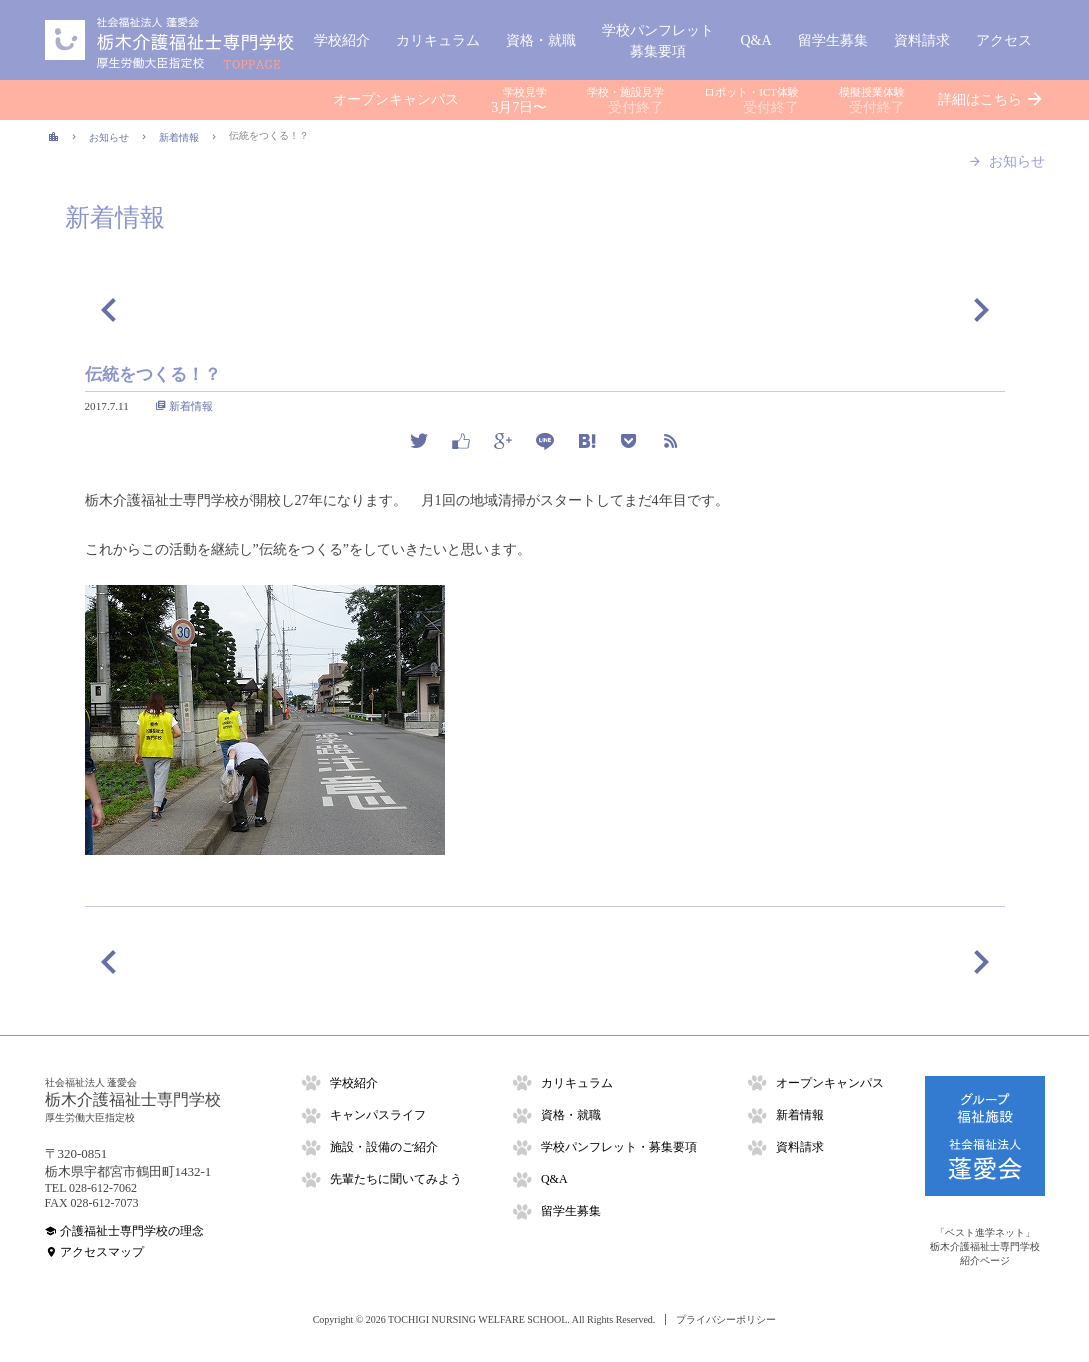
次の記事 (981, 309)
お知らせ (1017, 161)
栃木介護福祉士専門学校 (170, 40)
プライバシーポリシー (726, 1319)
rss (671, 441)
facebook (461, 441)
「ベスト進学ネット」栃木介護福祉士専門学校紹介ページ (985, 1246)
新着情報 (191, 406)
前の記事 (109, 309)
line (545, 441)
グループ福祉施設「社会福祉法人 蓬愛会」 (985, 1136)
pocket (629, 441)
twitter (419, 441)
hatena (587, 441)
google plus (503, 441)
